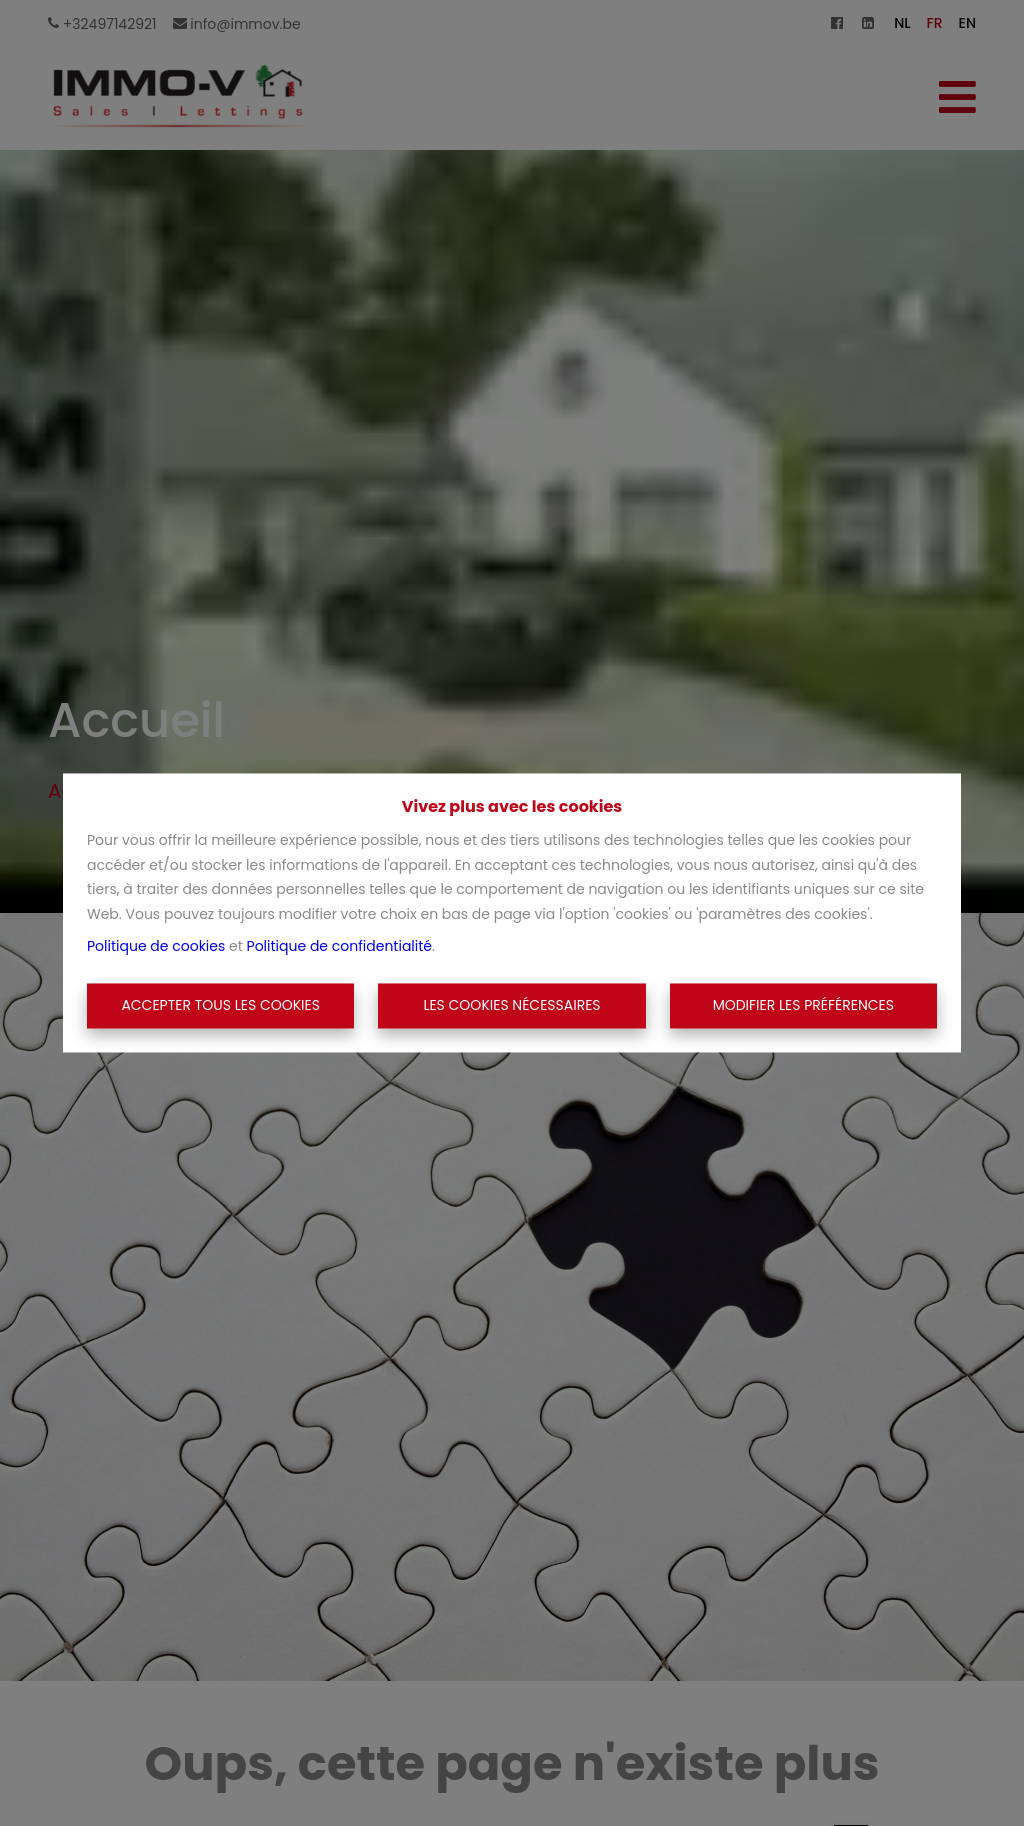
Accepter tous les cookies (220, 1005)
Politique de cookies (156, 947)
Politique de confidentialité (339, 947)
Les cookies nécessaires (511, 1005)
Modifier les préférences (803, 1005)
